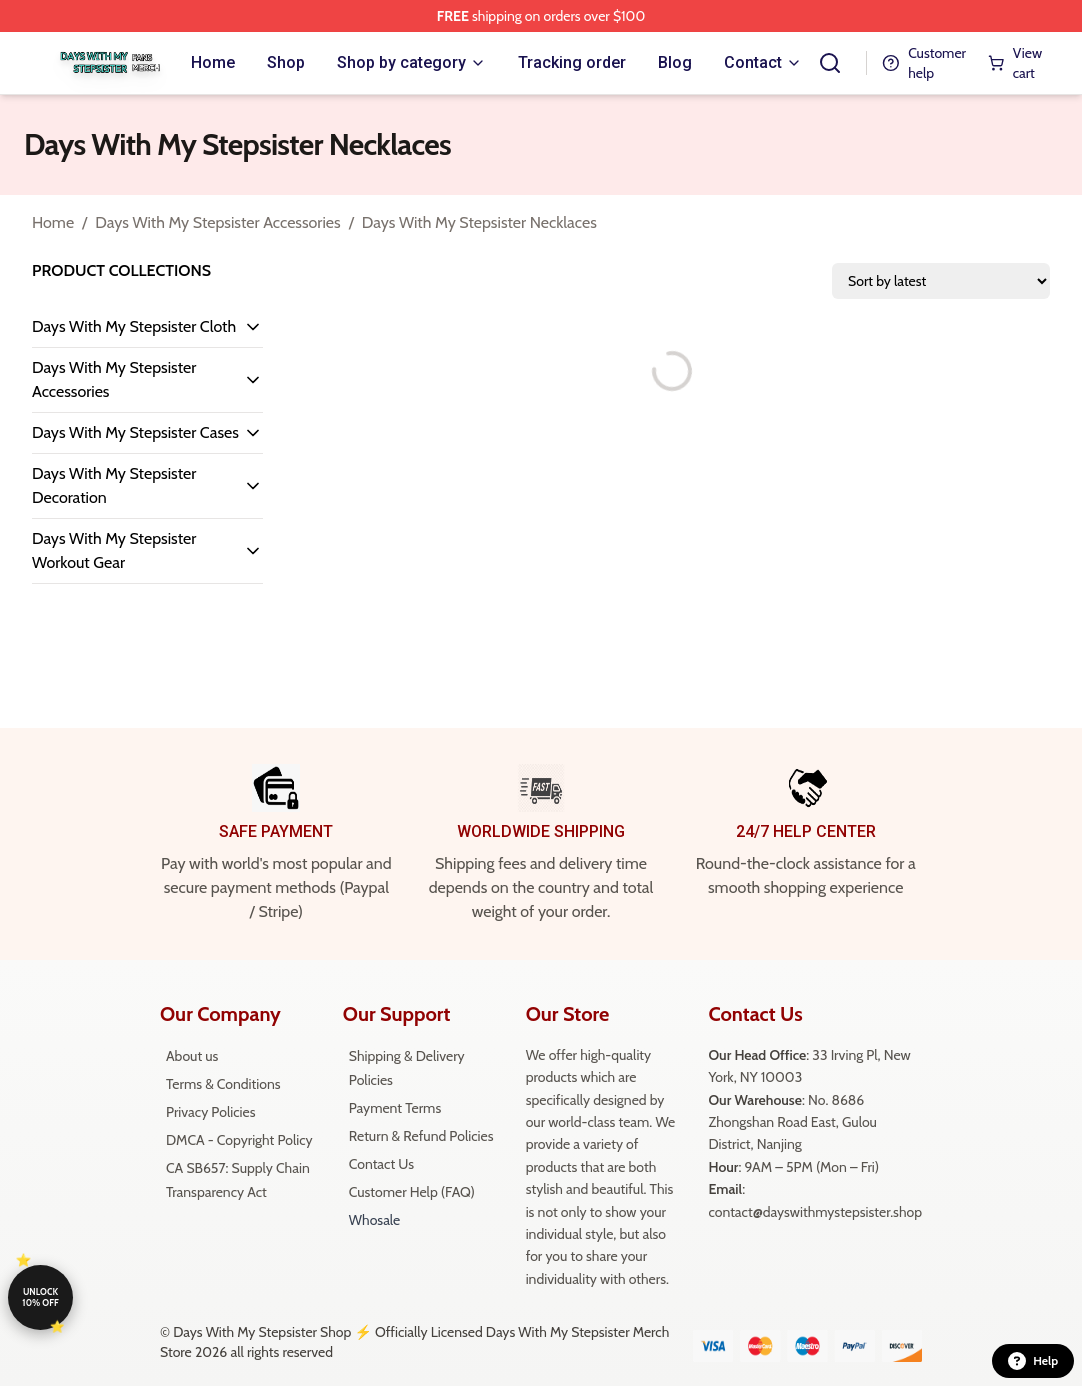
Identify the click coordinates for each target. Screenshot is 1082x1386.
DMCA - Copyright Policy (239, 1140)
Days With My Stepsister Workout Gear (114, 550)
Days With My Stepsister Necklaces (479, 222)
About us (192, 1056)
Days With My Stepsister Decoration (114, 485)
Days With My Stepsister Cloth (134, 326)
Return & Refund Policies (421, 1136)
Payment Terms (395, 1108)
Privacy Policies (210, 1112)
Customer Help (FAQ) (412, 1192)
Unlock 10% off (40, 1297)
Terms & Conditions (223, 1084)
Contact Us (381, 1164)
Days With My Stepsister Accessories (217, 222)
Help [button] (1033, 1361)
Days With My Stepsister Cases (135, 432)
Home (53, 222)
